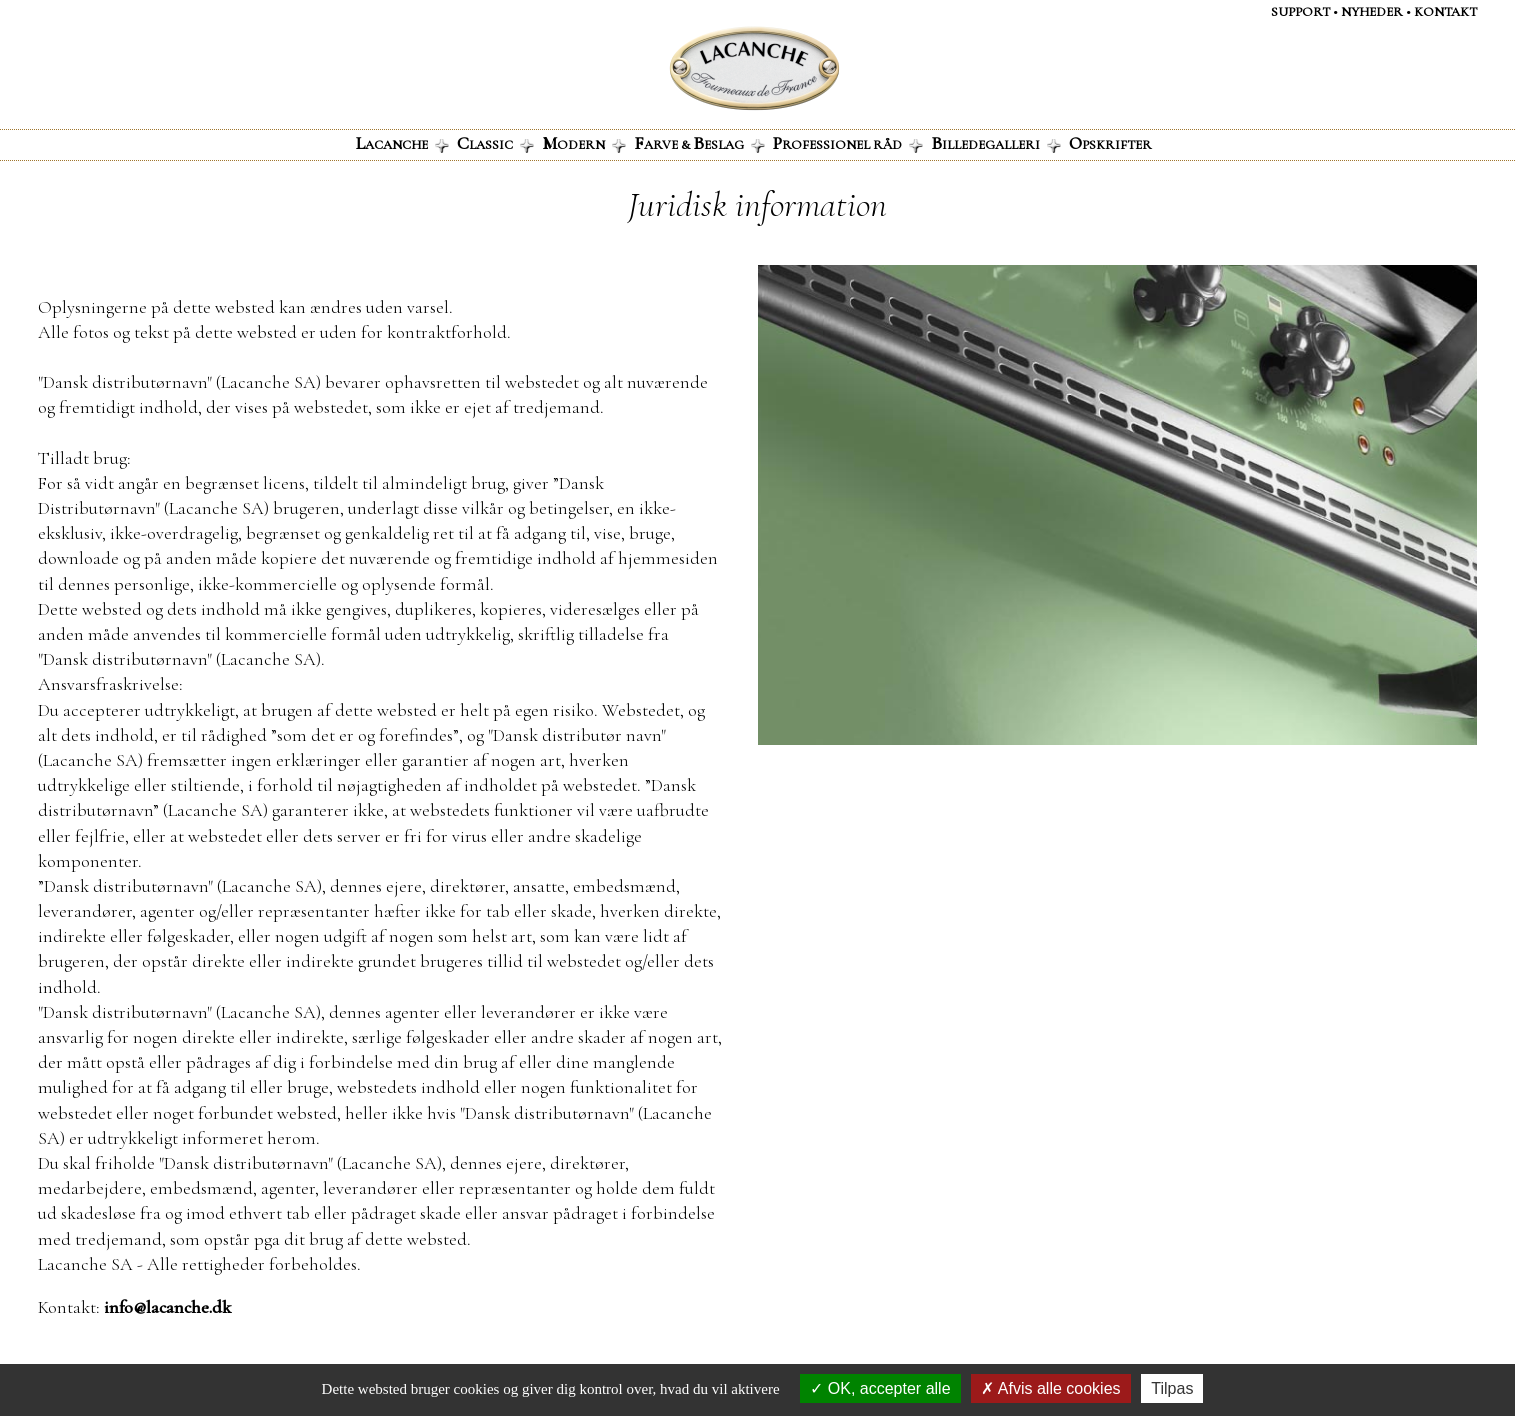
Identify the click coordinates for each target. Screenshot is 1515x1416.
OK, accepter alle (880, 1388)
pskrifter (1110, 143)
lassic (495, 143)
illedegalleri (996, 143)
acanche (402, 143)
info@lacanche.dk (167, 1307)
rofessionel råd (848, 143)
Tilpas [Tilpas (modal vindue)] (1172, 1388)
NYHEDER (1372, 12)
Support (1300, 12)
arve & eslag (699, 143)
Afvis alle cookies (1050, 1388)
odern (584, 143)
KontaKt (1445, 12)
